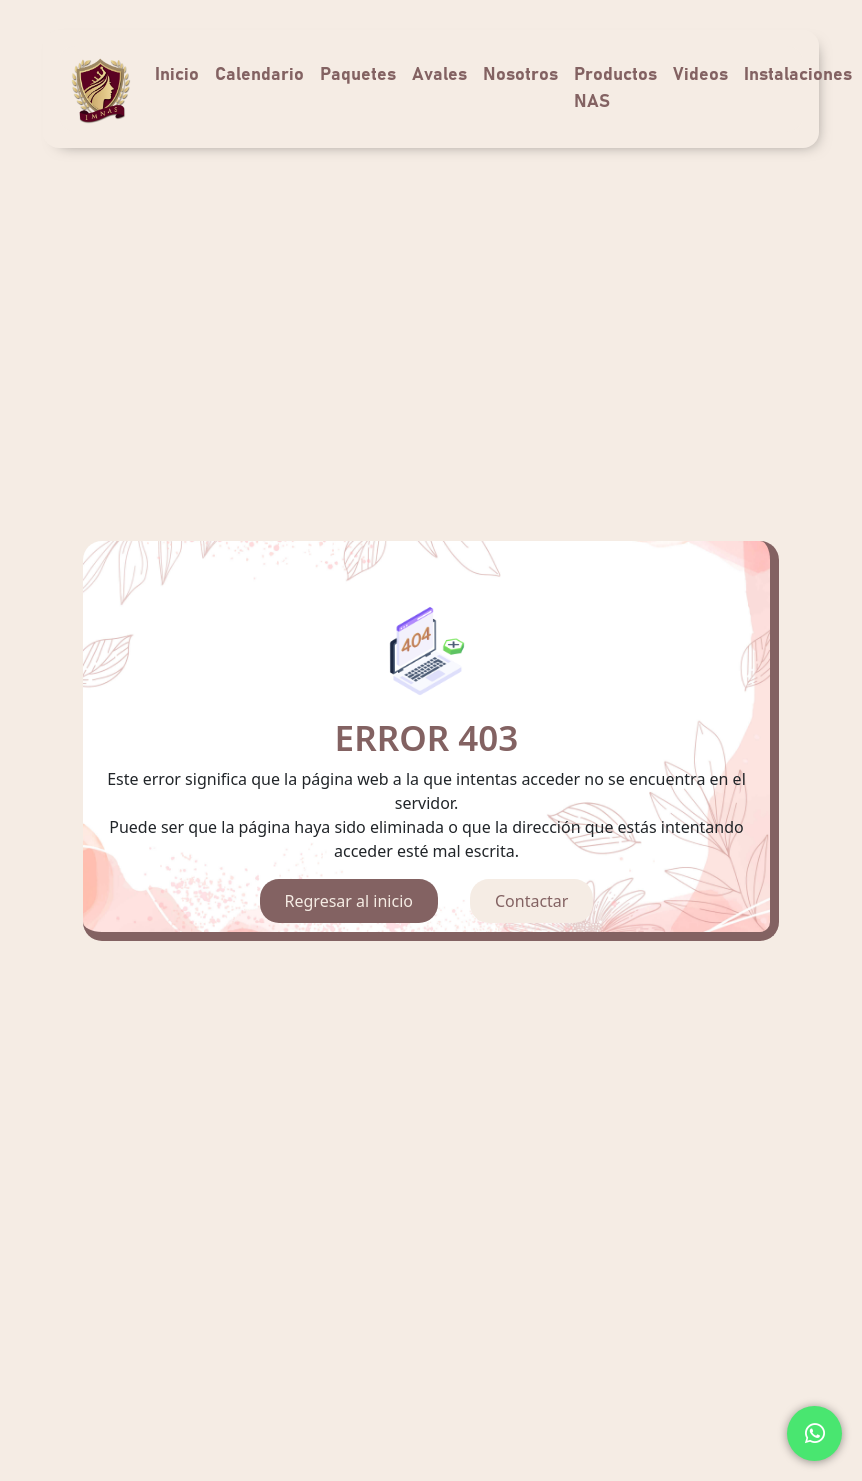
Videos (700, 75)
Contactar (531, 901)
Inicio (177, 75)
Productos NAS (615, 88)
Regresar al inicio (349, 901)
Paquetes (358, 75)
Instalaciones (798, 75)
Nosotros (520, 75)
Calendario (259, 75)
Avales (439, 75)
